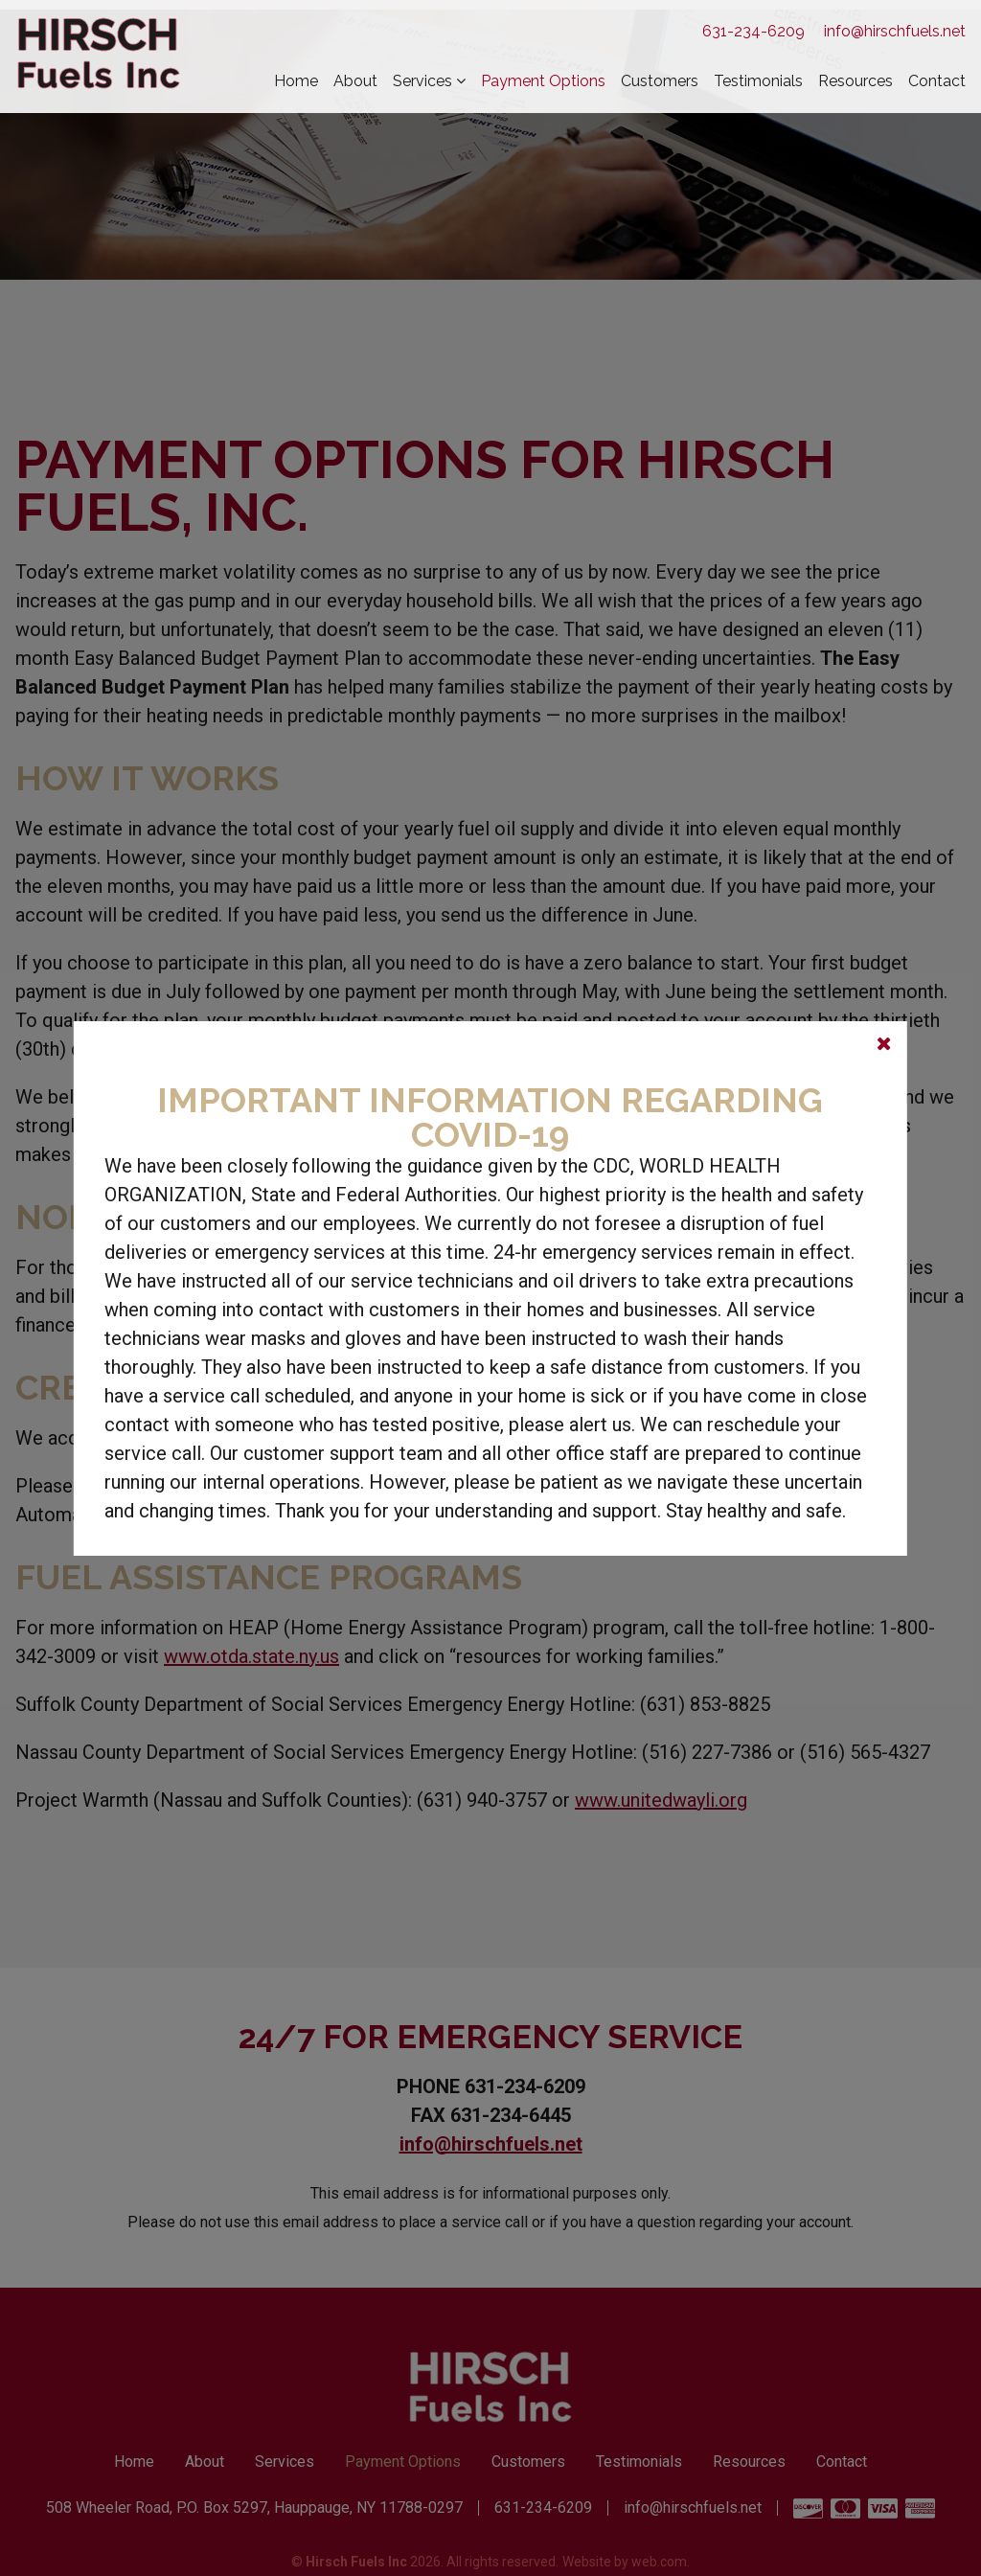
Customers (659, 81)
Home (296, 81)
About (355, 81)
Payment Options (543, 81)
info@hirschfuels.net (895, 31)
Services (422, 81)
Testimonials (758, 81)
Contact (937, 81)
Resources (855, 81)
